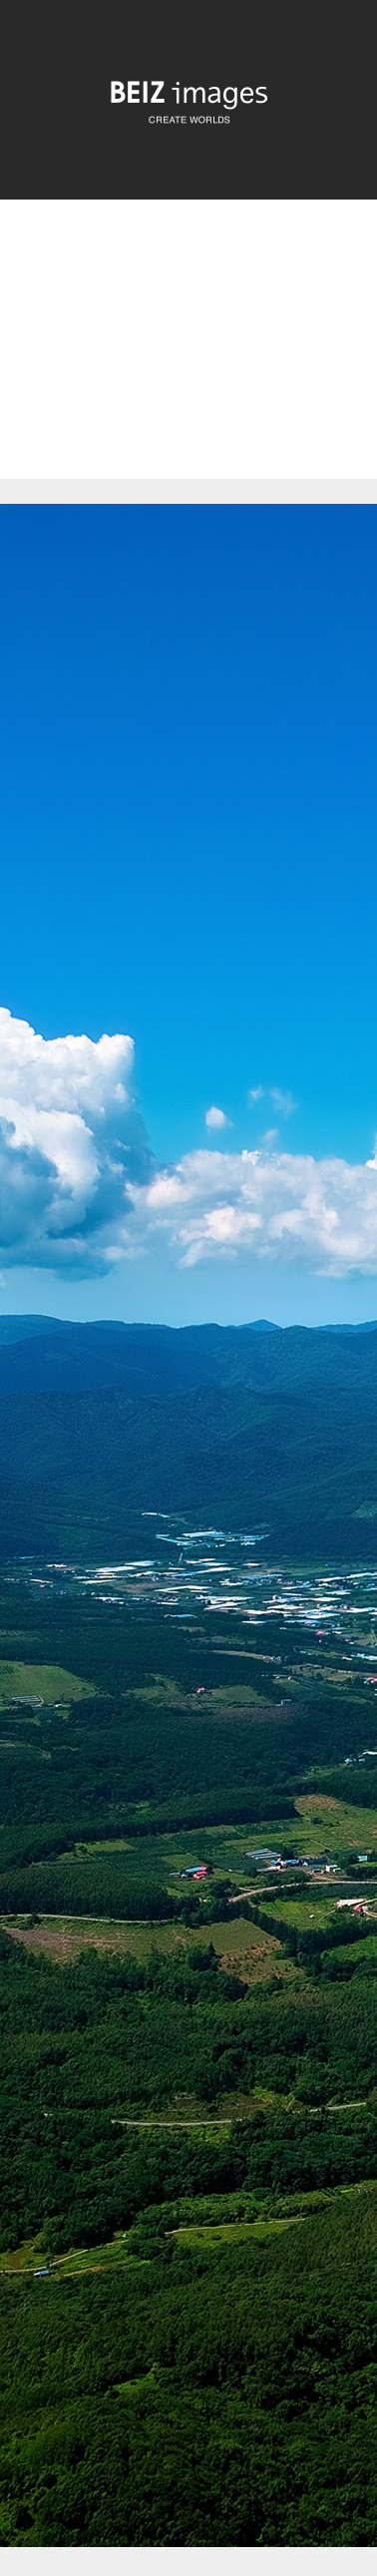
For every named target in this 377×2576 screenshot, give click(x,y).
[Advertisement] (188, 356)
